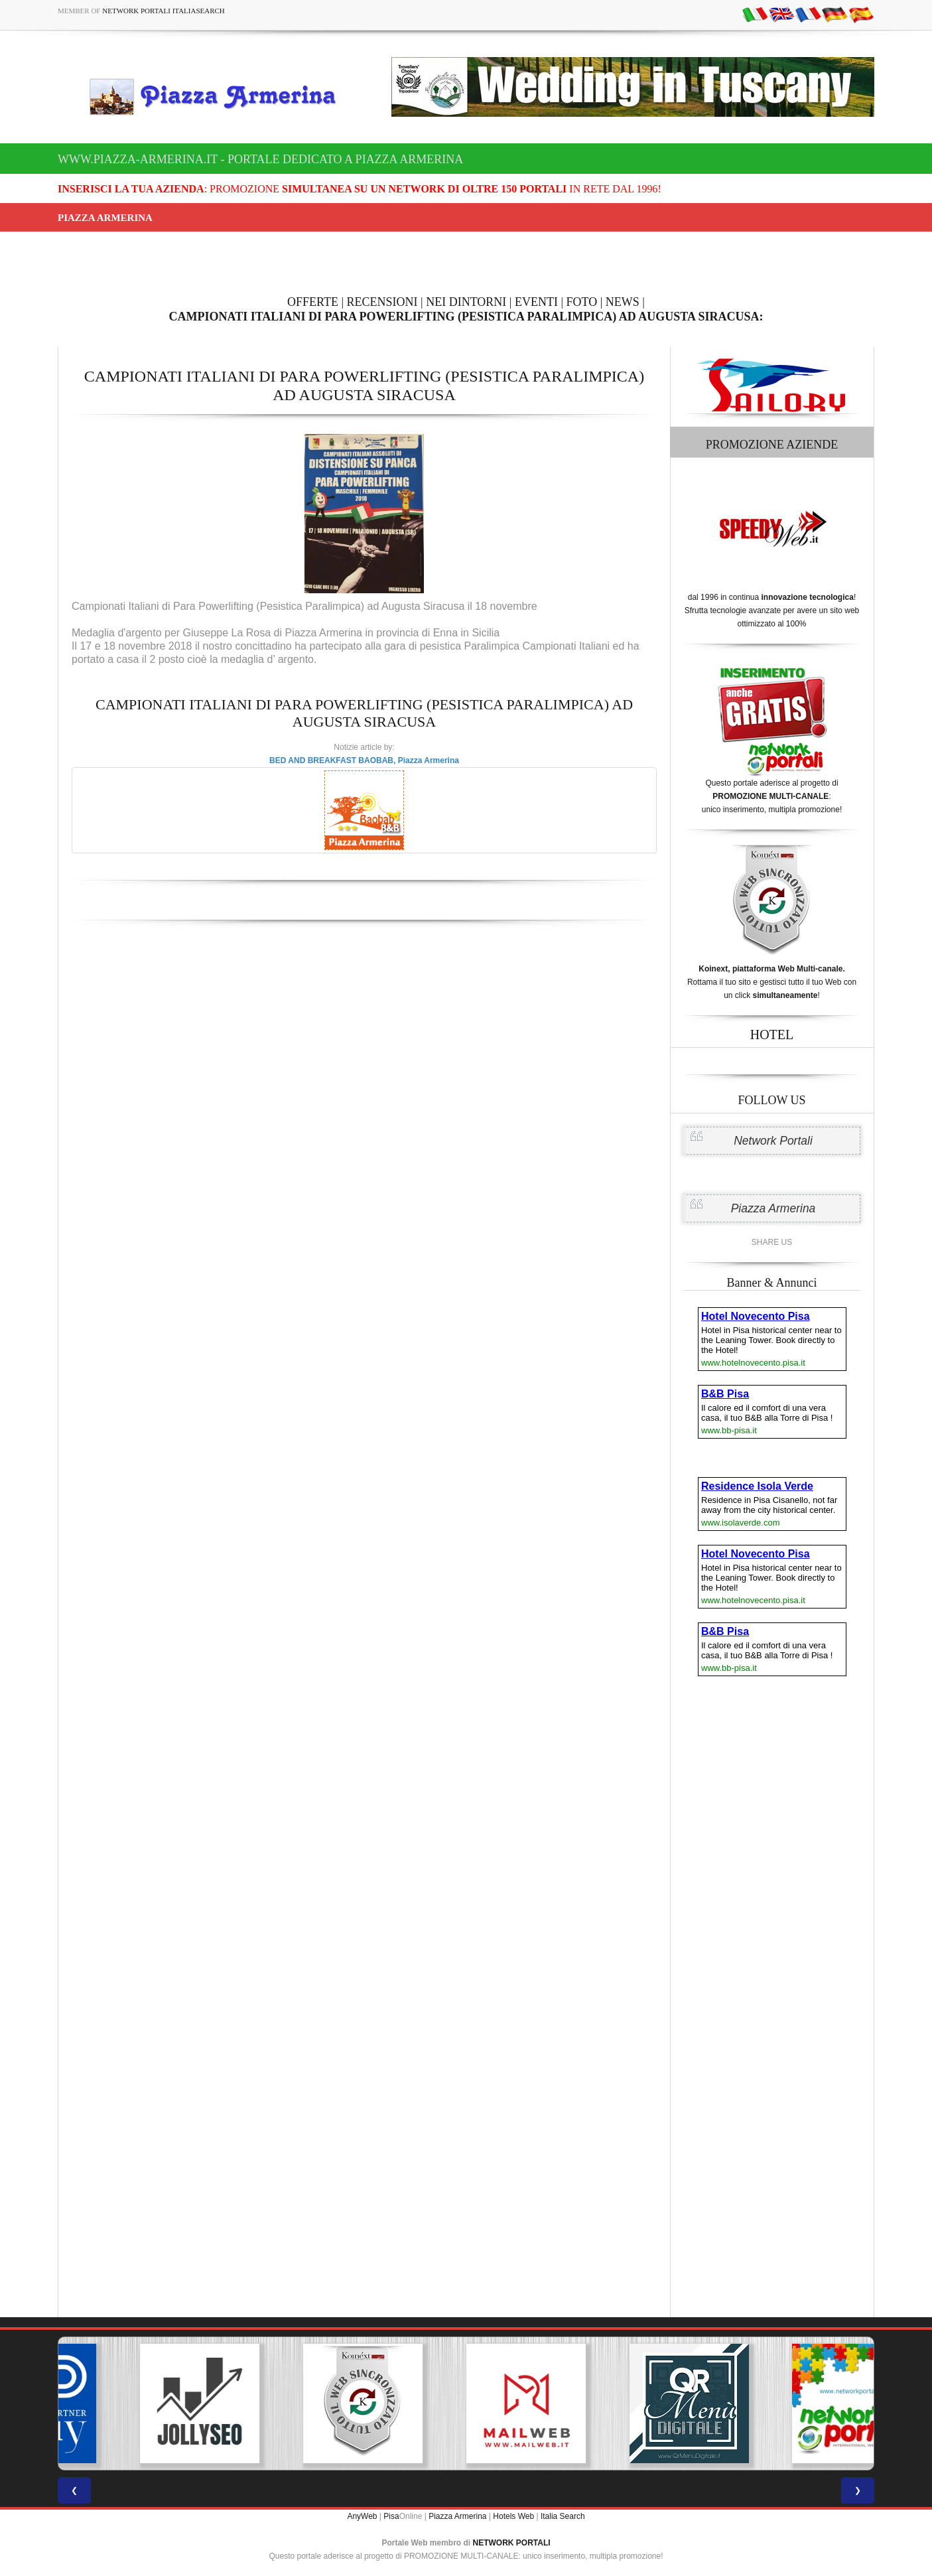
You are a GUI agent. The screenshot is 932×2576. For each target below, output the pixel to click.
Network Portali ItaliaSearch (163, 11)
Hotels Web (513, 2516)
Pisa (391, 2516)
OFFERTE (312, 302)
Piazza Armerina (773, 1208)
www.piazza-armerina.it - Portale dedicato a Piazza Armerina (260, 159)
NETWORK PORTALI (512, 2542)
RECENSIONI (382, 302)
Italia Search (563, 2516)
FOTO (582, 302)
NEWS (622, 302)
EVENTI (536, 302)
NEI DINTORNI (466, 302)
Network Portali (773, 1140)
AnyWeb (362, 2516)
